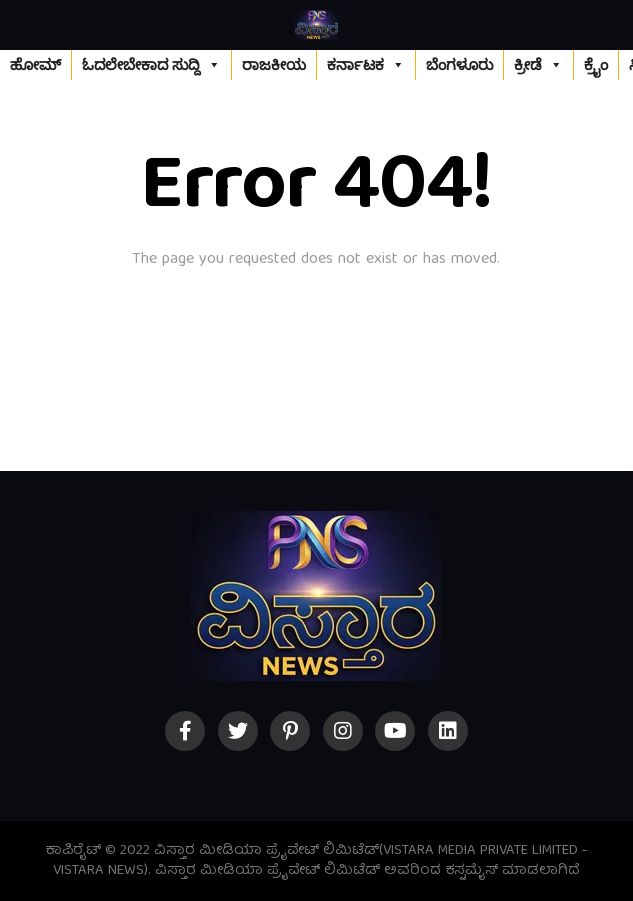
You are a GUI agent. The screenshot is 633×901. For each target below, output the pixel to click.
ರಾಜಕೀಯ (274, 64)
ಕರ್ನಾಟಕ (366, 64)
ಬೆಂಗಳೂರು (459, 64)
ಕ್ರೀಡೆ (538, 64)
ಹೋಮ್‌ (35, 64)
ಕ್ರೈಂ (596, 64)
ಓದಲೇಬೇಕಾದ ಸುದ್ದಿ (151, 64)
